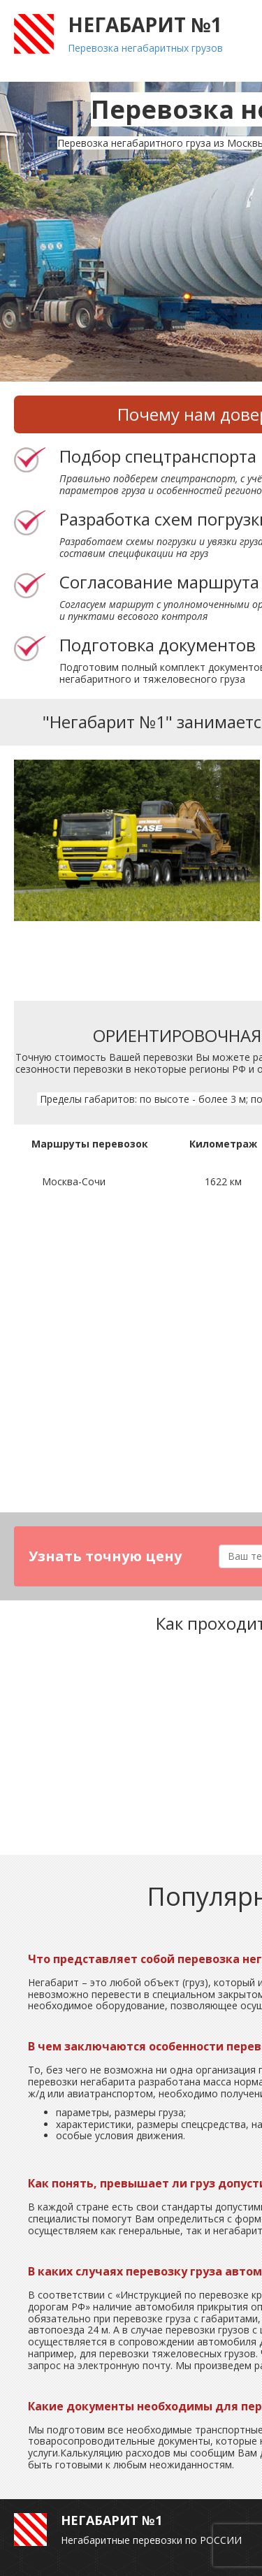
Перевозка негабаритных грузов (145, 48)
